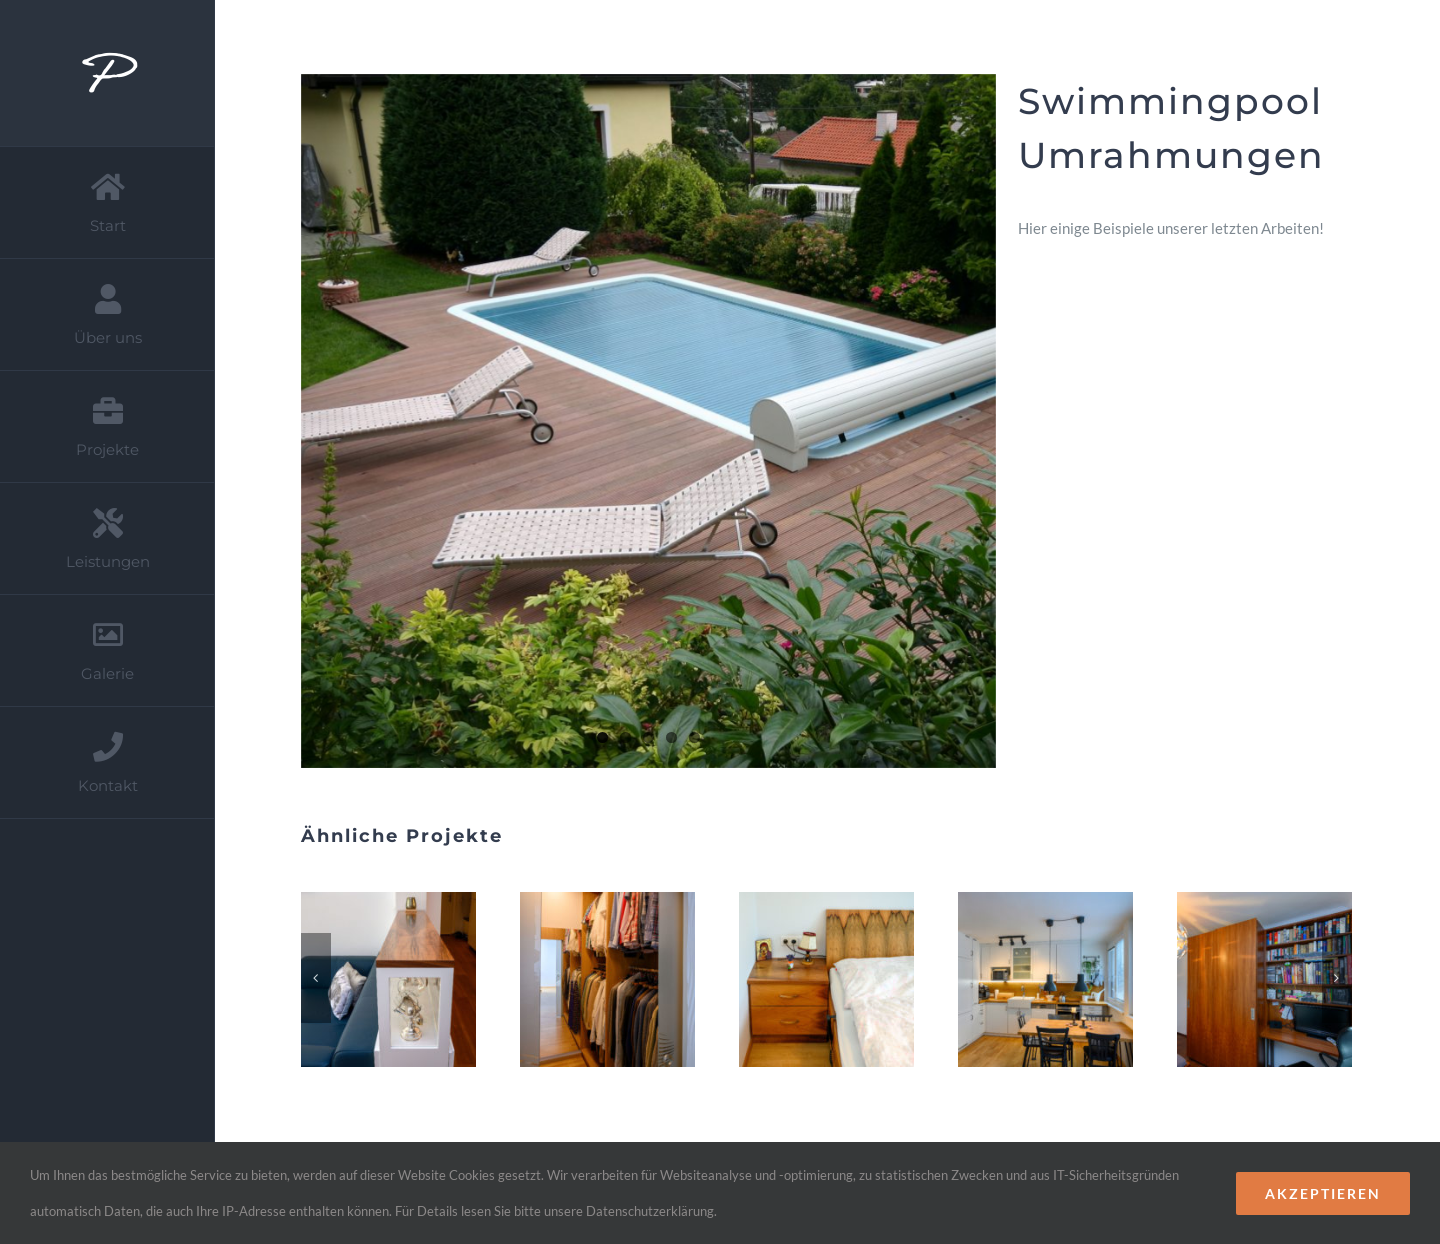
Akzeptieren (1323, 1193)
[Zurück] (316, 978)
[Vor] (1337, 978)
